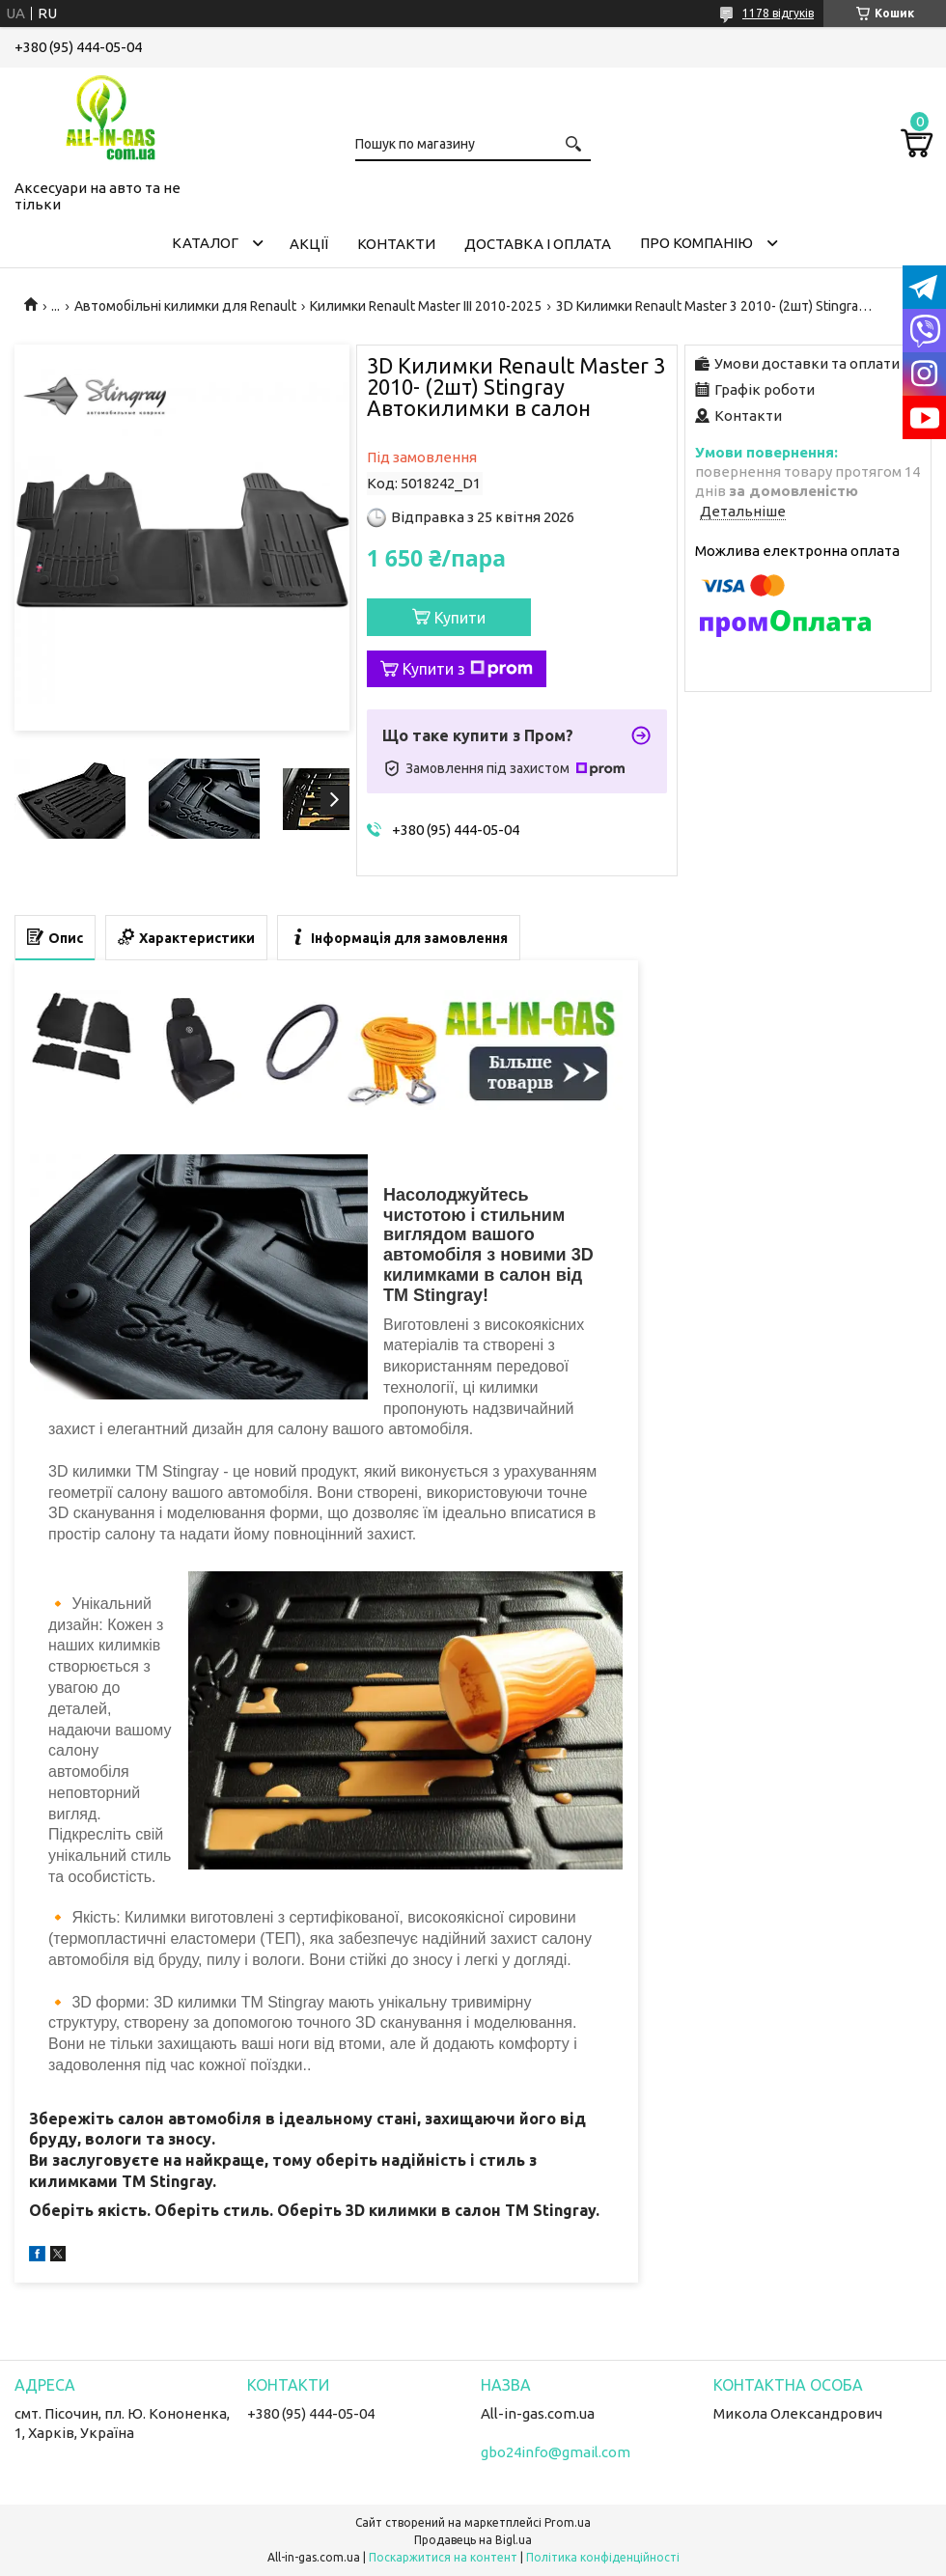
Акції (309, 243)
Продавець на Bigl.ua (473, 2540)
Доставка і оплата (537, 243)
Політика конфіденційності (603, 2557)
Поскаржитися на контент (443, 2557)
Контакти (396, 243)
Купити (460, 617)
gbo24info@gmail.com (555, 2452)
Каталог (205, 243)
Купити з (468, 669)
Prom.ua (567, 2522)
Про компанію (696, 243)
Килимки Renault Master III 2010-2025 (426, 306)
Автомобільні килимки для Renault (185, 306)
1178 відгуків (778, 13)
